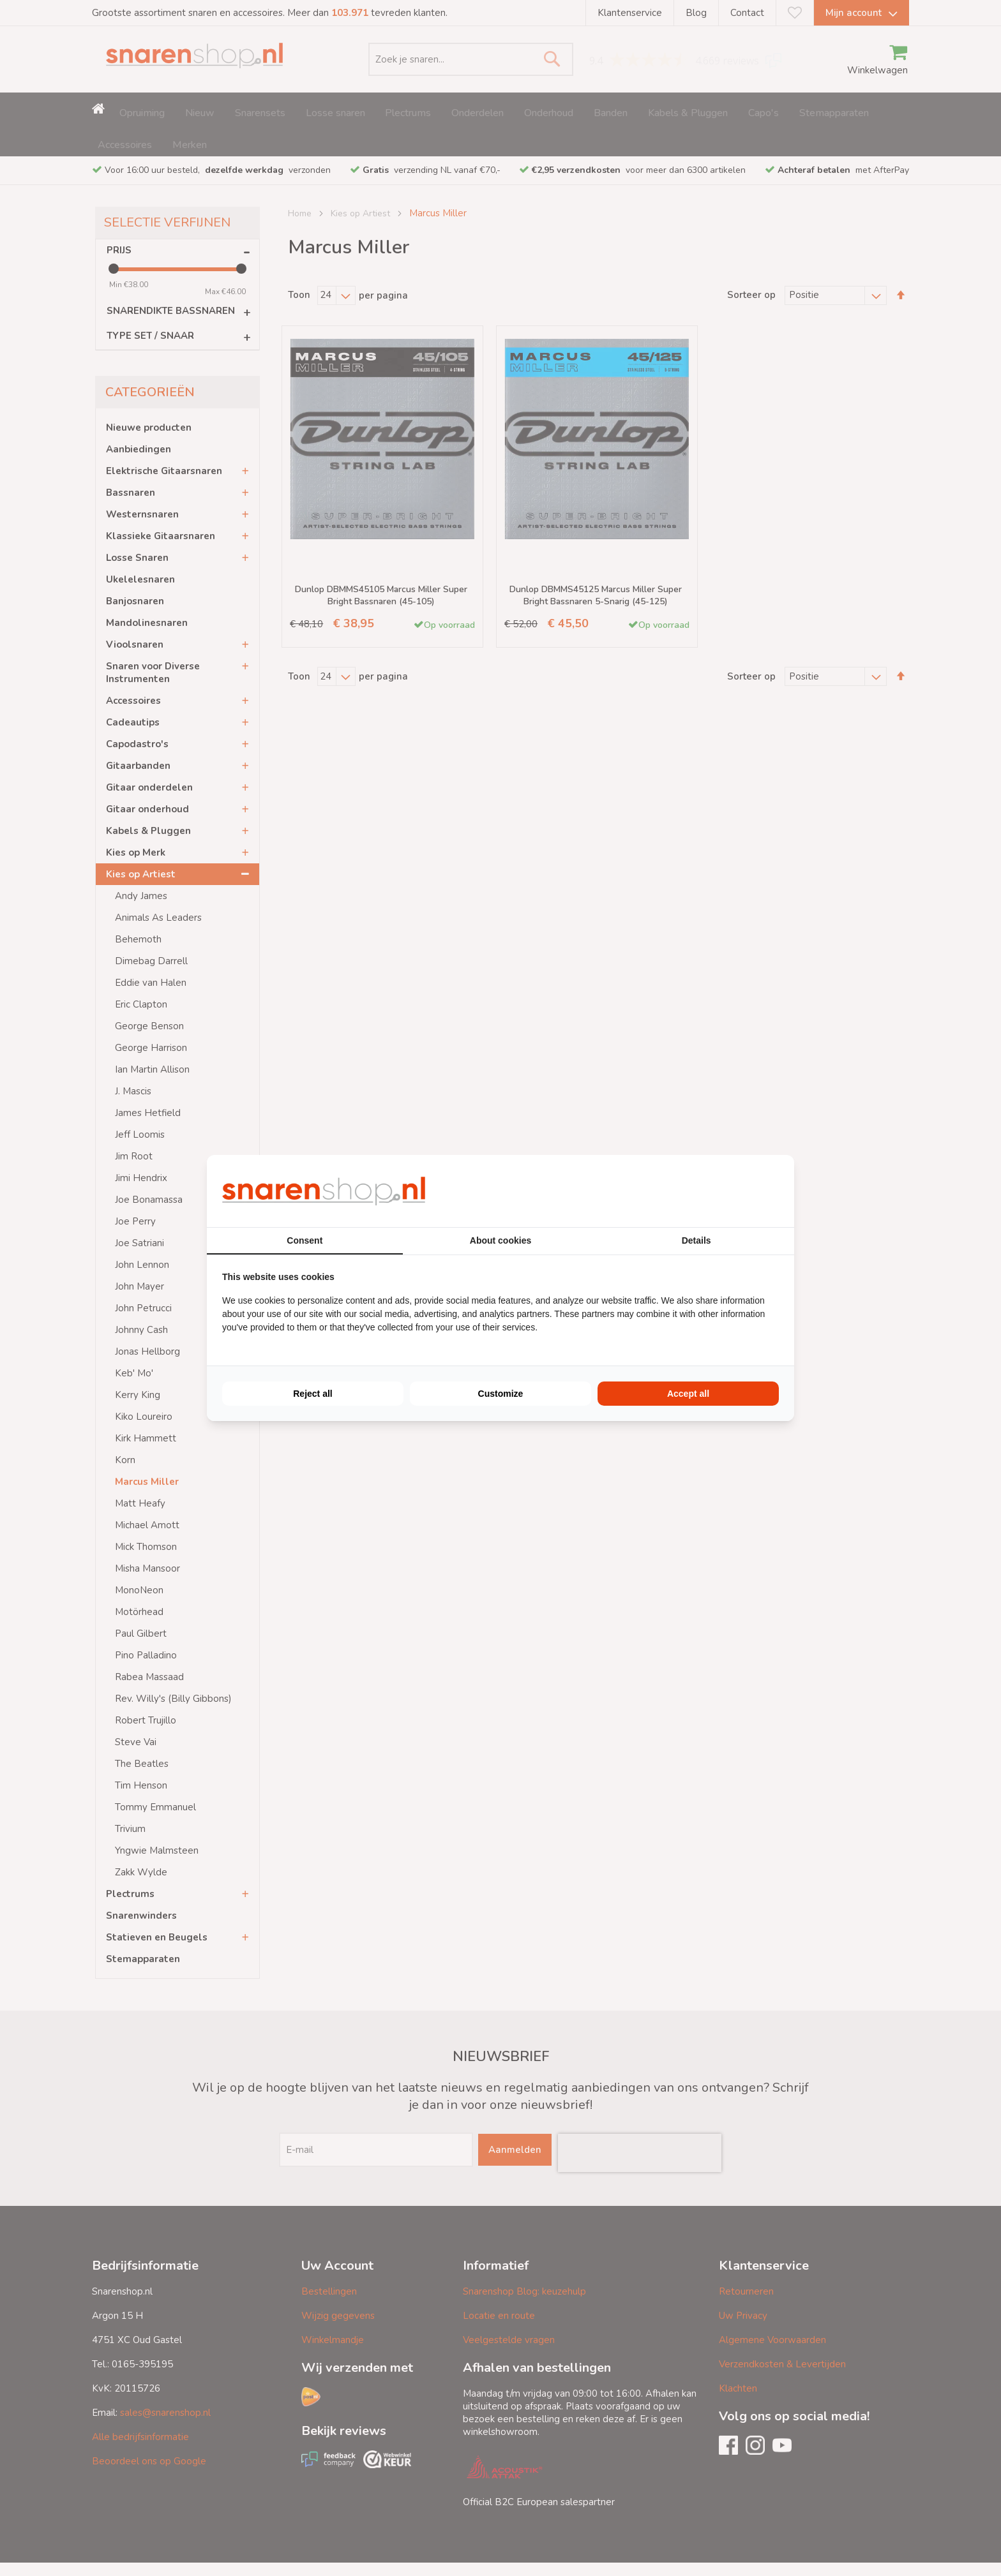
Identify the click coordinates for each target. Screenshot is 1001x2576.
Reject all (312, 1394)
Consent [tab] (304, 1240)
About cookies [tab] (500, 1240)
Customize (500, 1394)
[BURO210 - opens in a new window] (731, 1190)
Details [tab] (696, 1240)
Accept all (688, 1394)
